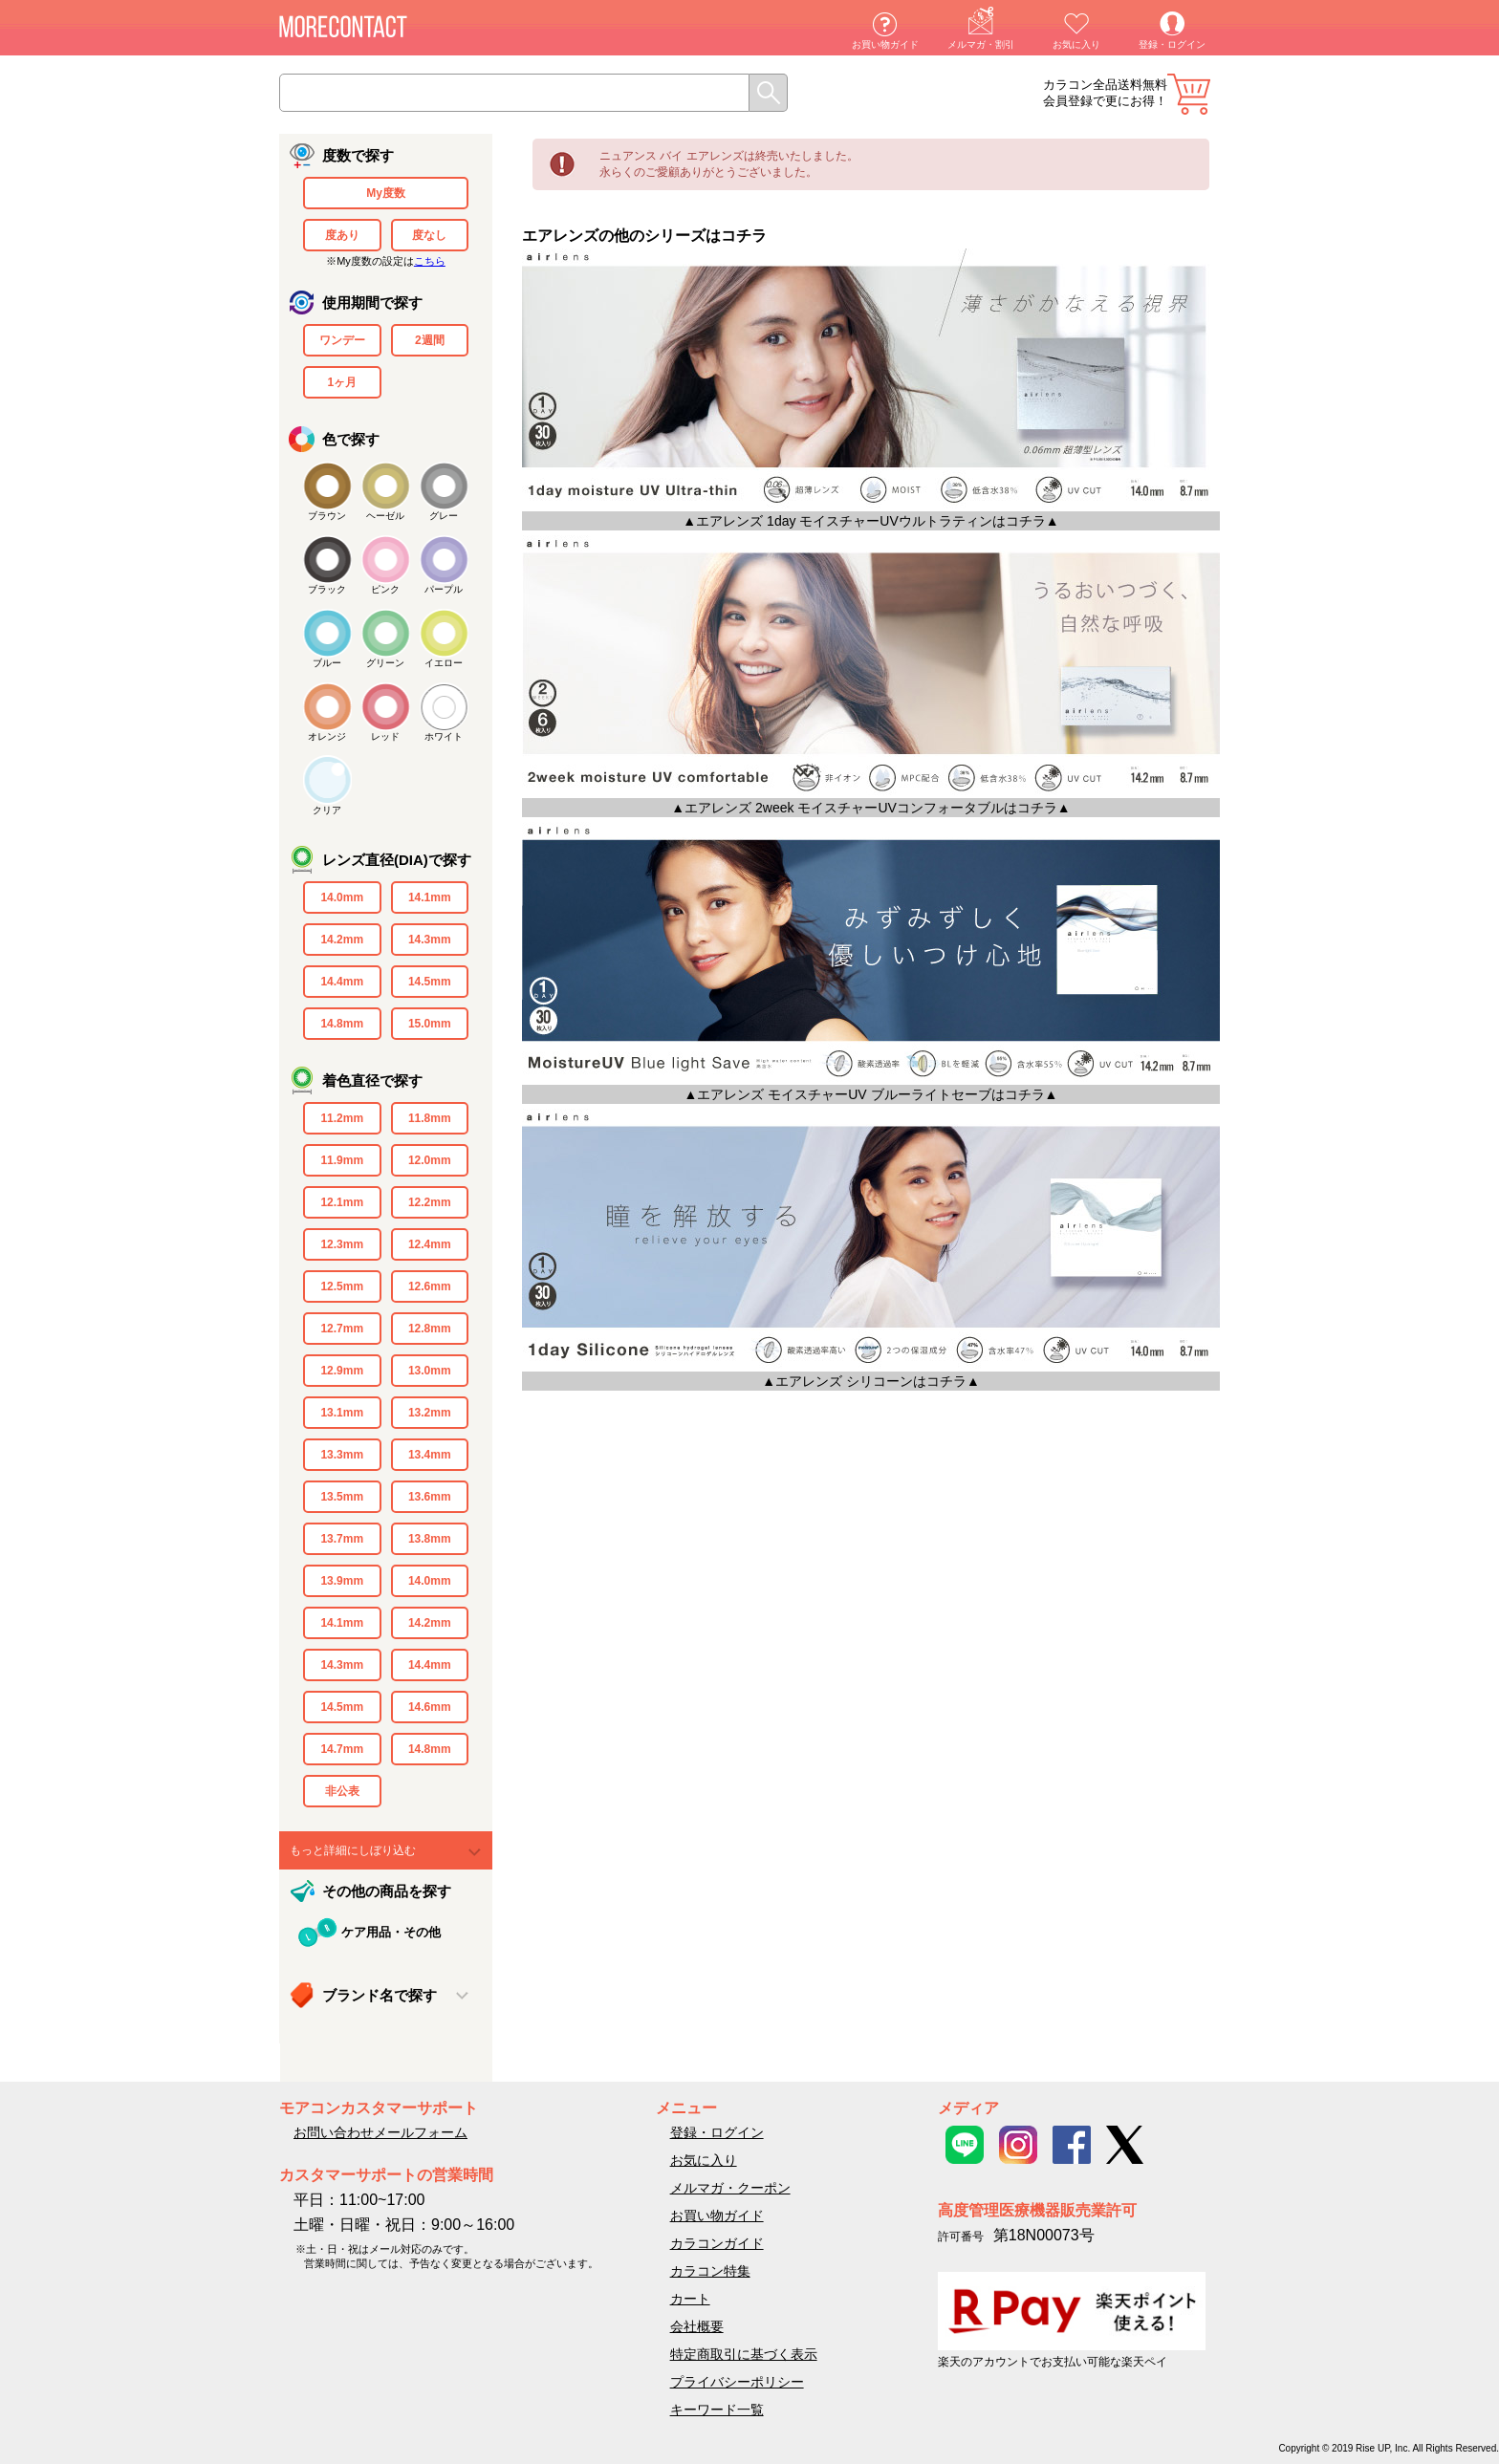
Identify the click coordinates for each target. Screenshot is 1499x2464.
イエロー (443, 663)
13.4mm (429, 1454)
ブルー (327, 663)
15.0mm (429, 1023)
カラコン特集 (710, 2271)
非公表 (342, 1791)
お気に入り (1076, 44)
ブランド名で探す (379, 1995)
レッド (385, 736)
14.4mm (341, 981)
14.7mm (341, 1749)
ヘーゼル (385, 515)
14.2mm (341, 939)
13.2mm (429, 1412)
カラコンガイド (717, 2243)
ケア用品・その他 (391, 1932)
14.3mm (429, 939)
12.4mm (429, 1244)
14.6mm (429, 1707)
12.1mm (341, 1202)
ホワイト (443, 736)
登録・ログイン (1172, 44)
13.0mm (429, 1370)
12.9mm (341, 1370)
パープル (443, 589)
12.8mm (429, 1328)
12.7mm (341, 1328)
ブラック (327, 589)
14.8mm (341, 1023)
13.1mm (341, 1412)
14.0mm (341, 897)
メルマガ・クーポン (730, 2187)
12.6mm (429, 1286)
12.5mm (341, 1286)
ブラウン (327, 515)
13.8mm (429, 1538)
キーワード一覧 (717, 2409)
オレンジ (327, 736)
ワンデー (342, 340)
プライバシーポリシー (737, 2381)
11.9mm (341, 1160)
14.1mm (429, 897)
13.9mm (341, 1581)
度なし (429, 235)
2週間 (430, 340)
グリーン (385, 663)
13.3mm (341, 1454)
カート (1188, 94)
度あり (342, 235)
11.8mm (429, 1118)
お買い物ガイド (885, 44)
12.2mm (429, 1202)
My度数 (385, 193)
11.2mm (341, 1118)
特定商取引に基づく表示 (743, 2354)
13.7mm (341, 1538)
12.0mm (429, 1160)
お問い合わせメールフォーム (380, 2132)
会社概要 (697, 2326)
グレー (443, 515)
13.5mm (341, 1496)
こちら (429, 261)
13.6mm (429, 1496)
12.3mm (341, 1244)
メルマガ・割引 (980, 44)
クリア (327, 810)
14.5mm (429, 981)
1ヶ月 (342, 382)
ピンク (385, 589)
